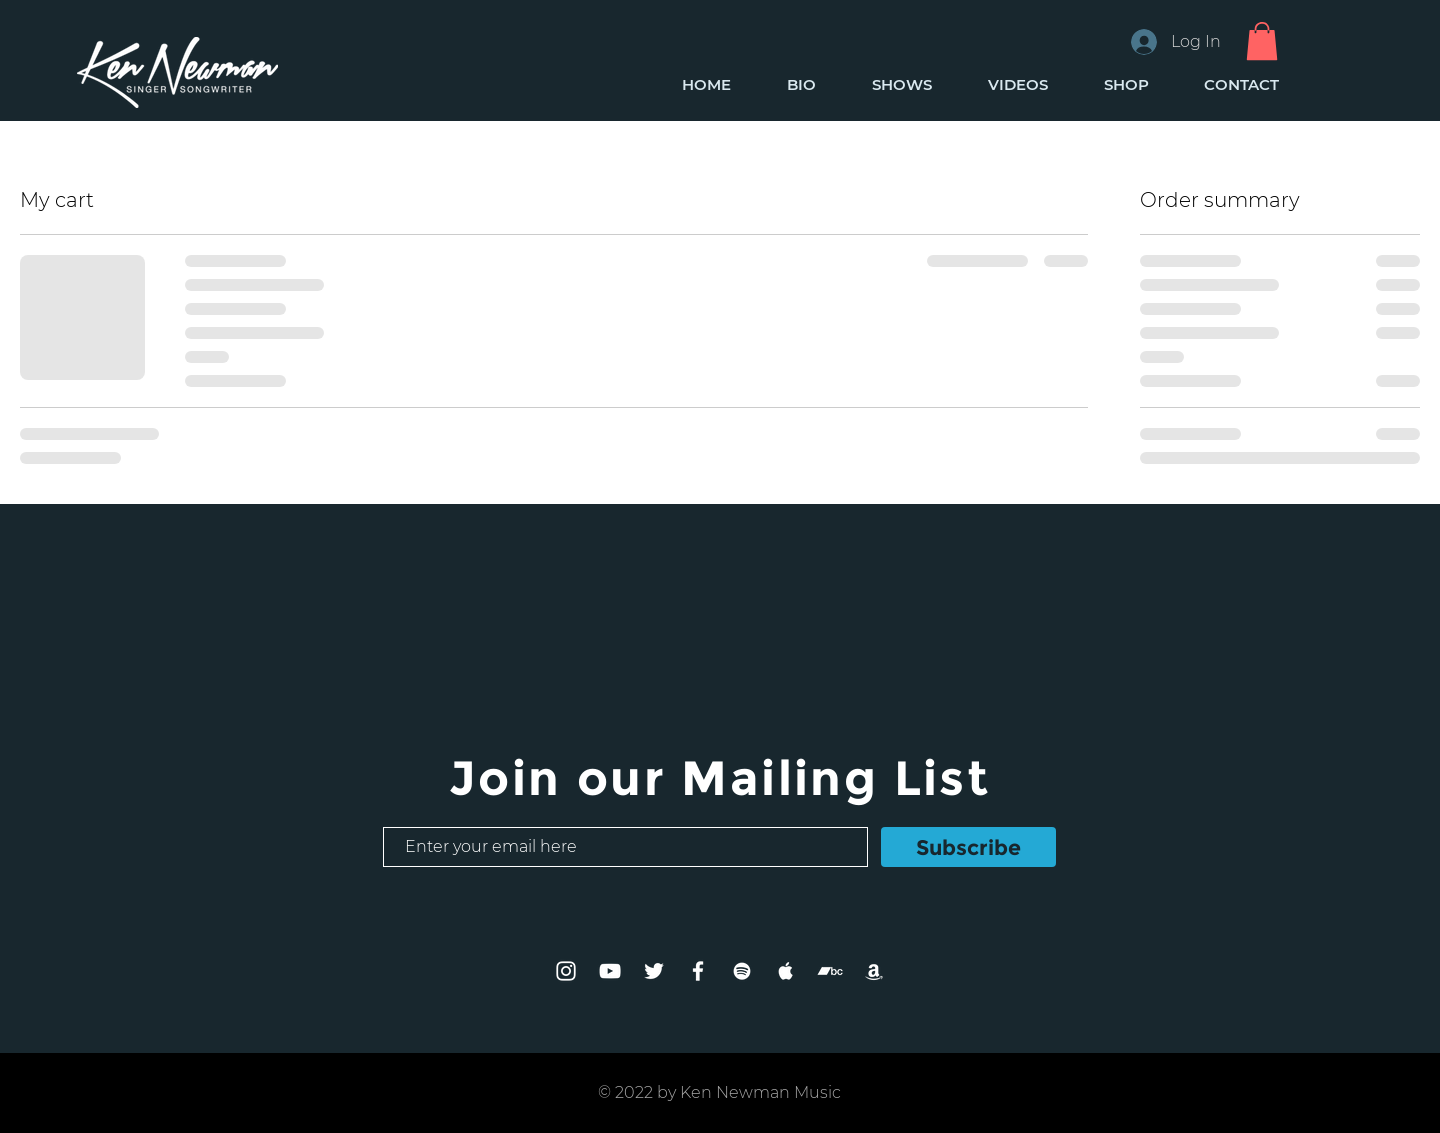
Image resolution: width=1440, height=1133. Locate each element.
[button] (1262, 41)
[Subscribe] (968, 847)
